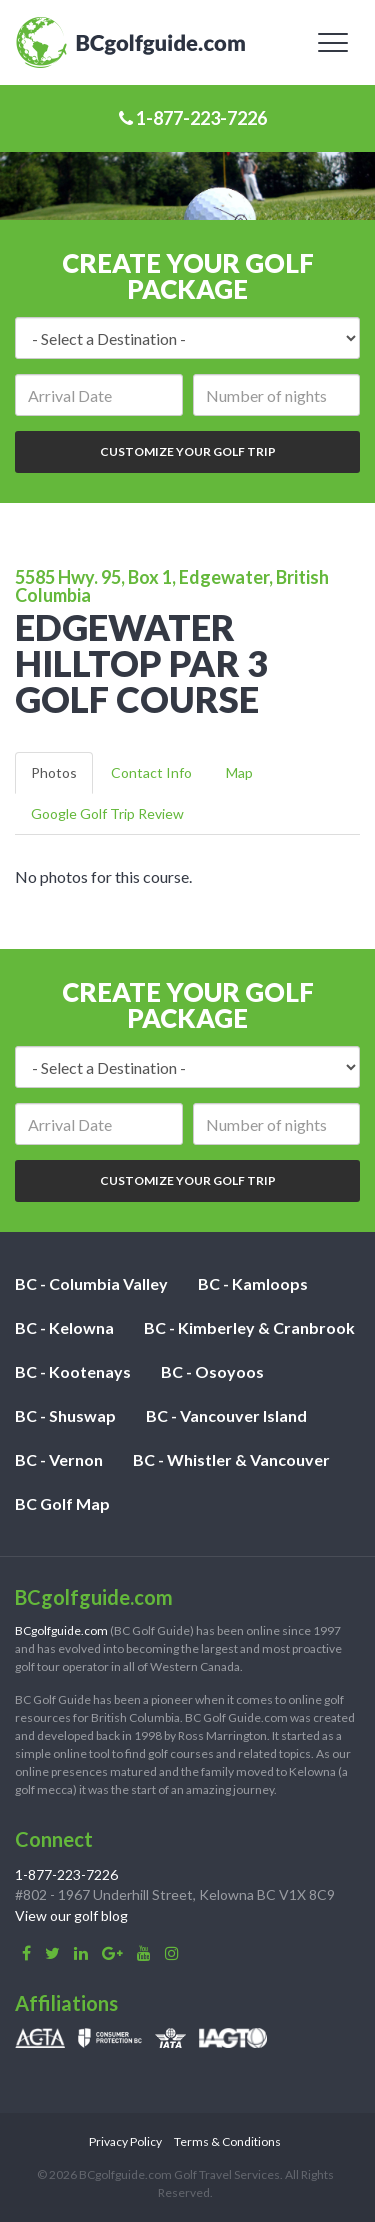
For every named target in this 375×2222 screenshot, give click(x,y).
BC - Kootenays (73, 1371)
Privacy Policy (125, 2141)
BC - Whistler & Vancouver (231, 1459)
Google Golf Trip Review (107, 813)
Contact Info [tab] (151, 772)
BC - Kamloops (253, 1283)
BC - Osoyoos (212, 1371)
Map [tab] (239, 772)
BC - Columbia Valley (91, 1283)
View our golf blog (71, 1915)
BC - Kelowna (64, 1327)
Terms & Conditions (227, 2141)
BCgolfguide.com (61, 1630)
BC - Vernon (59, 1459)
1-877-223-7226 (193, 118)
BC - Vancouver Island (226, 1415)
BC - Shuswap (65, 1415)
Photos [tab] (54, 772)
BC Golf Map (62, 1503)
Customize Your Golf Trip (188, 451)
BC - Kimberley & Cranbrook (249, 1327)
